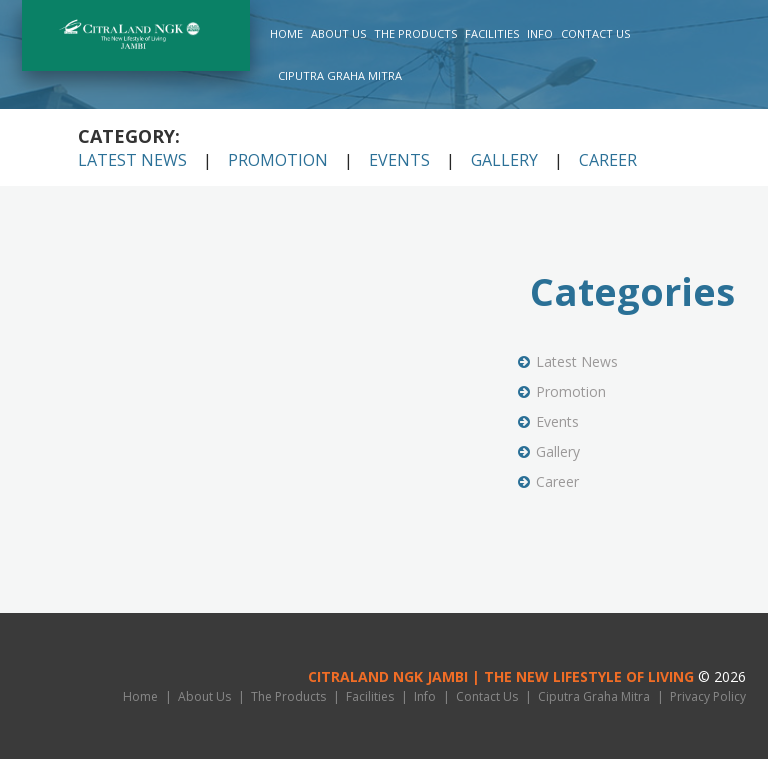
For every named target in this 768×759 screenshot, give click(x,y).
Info (540, 33)
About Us (338, 33)
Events (399, 160)
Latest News (132, 160)
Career (608, 160)
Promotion (278, 160)
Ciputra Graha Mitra (340, 75)
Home (286, 33)
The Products (415, 33)
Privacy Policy (708, 696)
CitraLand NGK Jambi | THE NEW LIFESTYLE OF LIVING (501, 676)
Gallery (504, 160)
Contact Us (595, 33)
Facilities (492, 33)
